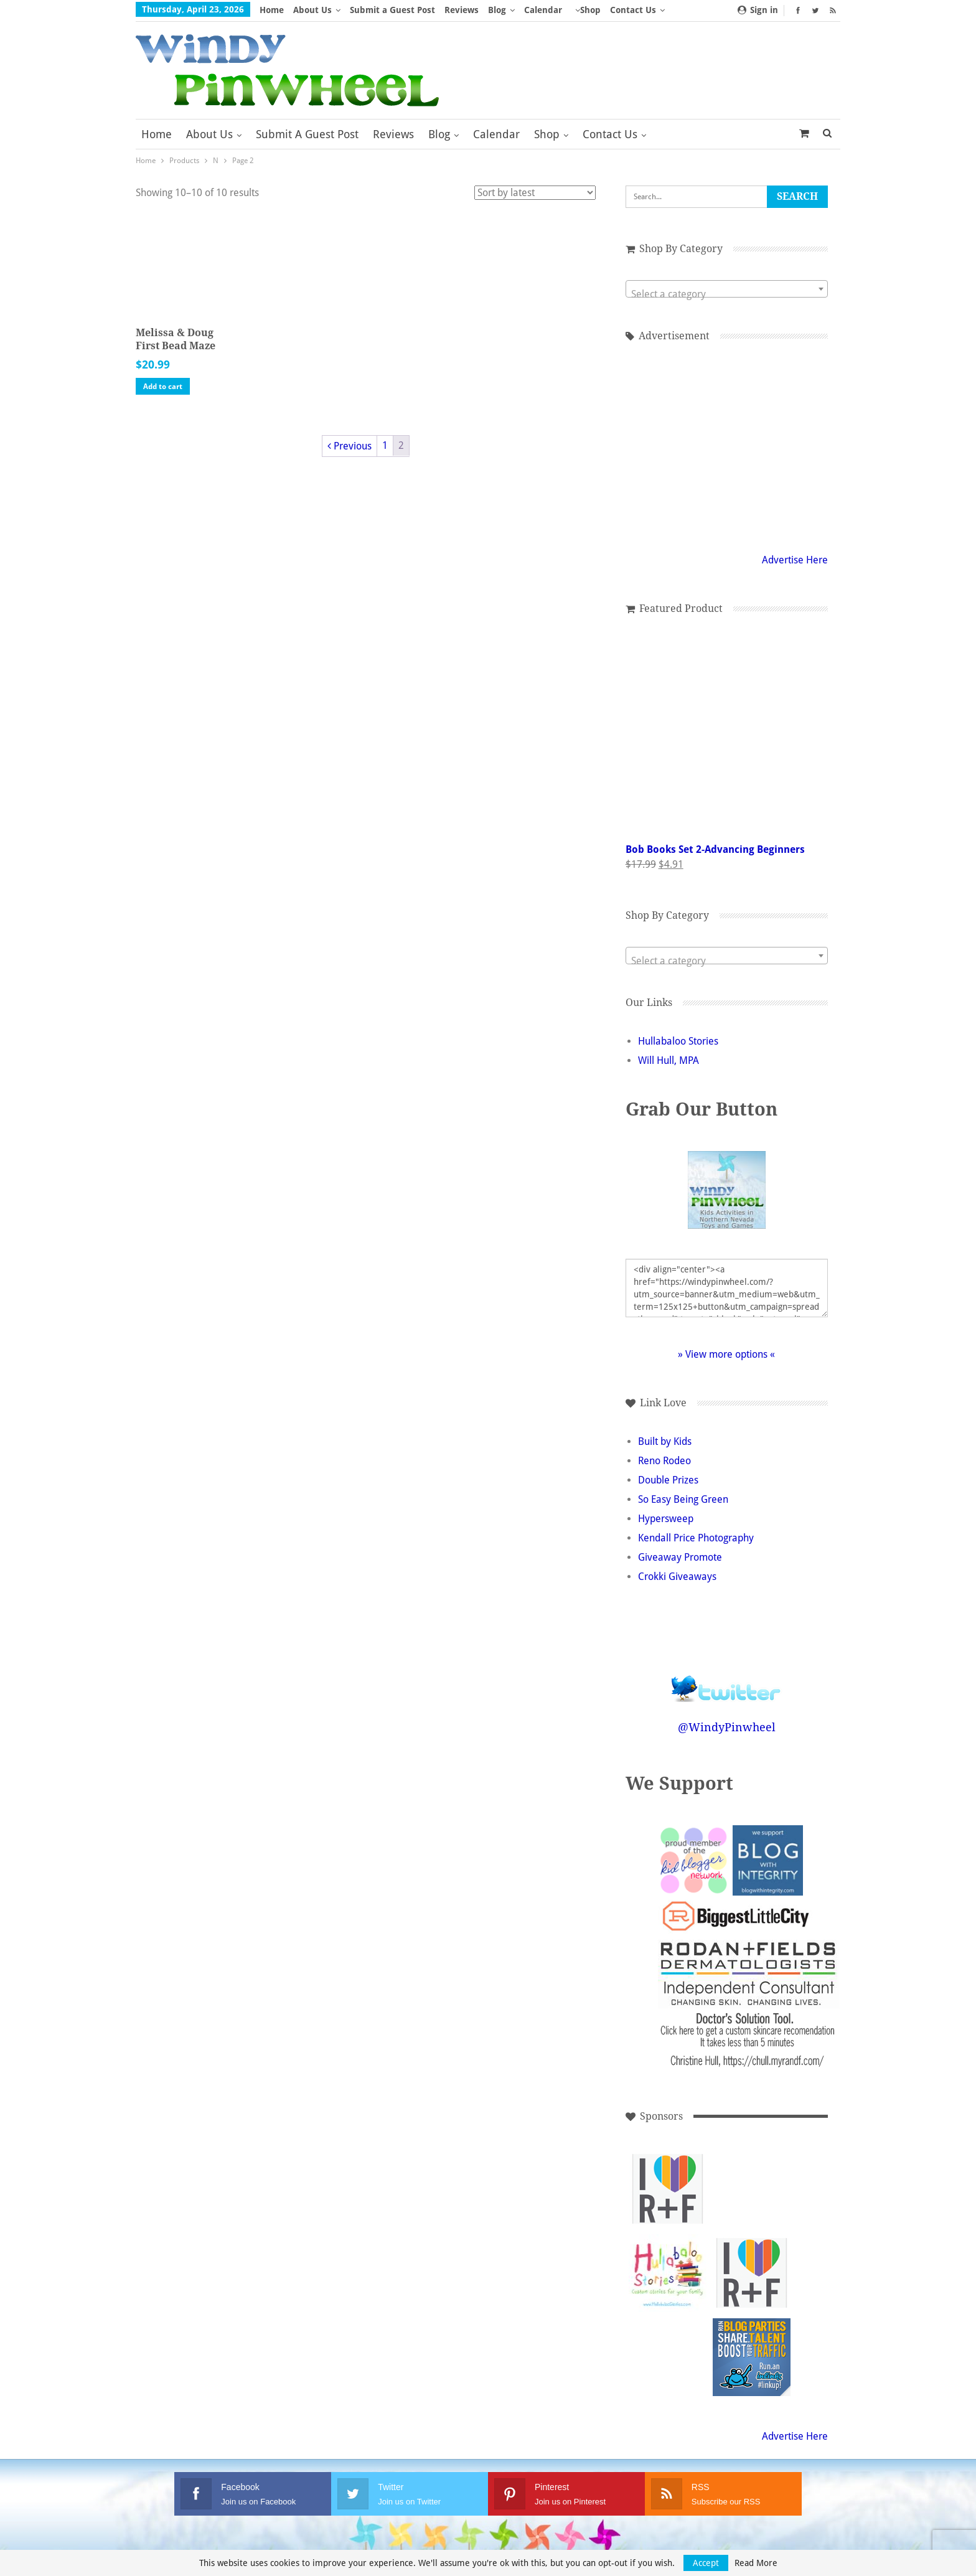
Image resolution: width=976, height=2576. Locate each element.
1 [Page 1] (385, 445)
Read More (755, 2563)
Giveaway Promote (680, 1557)
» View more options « (726, 1354)
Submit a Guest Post (392, 10)
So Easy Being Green (683, 1499)
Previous (349, 446)
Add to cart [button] (162, 386)
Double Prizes (668, 1480)
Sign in (758, 10)
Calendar (543, 10)
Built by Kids (665, 1441)
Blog (497, 10)
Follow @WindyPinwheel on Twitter (726, 1680)
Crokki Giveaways (677, 1576)
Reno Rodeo (664, 1461)
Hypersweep (665, 1519)
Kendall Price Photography (696, 1538)
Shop (547, 134)
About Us (312, 10)
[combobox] (727, 289)
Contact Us (610, 134)
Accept (706, 2563)
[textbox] (726, 294)
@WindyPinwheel (727, 1727)
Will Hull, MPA (668, 1060)
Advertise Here (795, 560)
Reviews (461, 10)
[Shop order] (535, 193)
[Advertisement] (752, 2189)
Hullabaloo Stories (678, 1041)
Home (272, 10)
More (586, 10)
